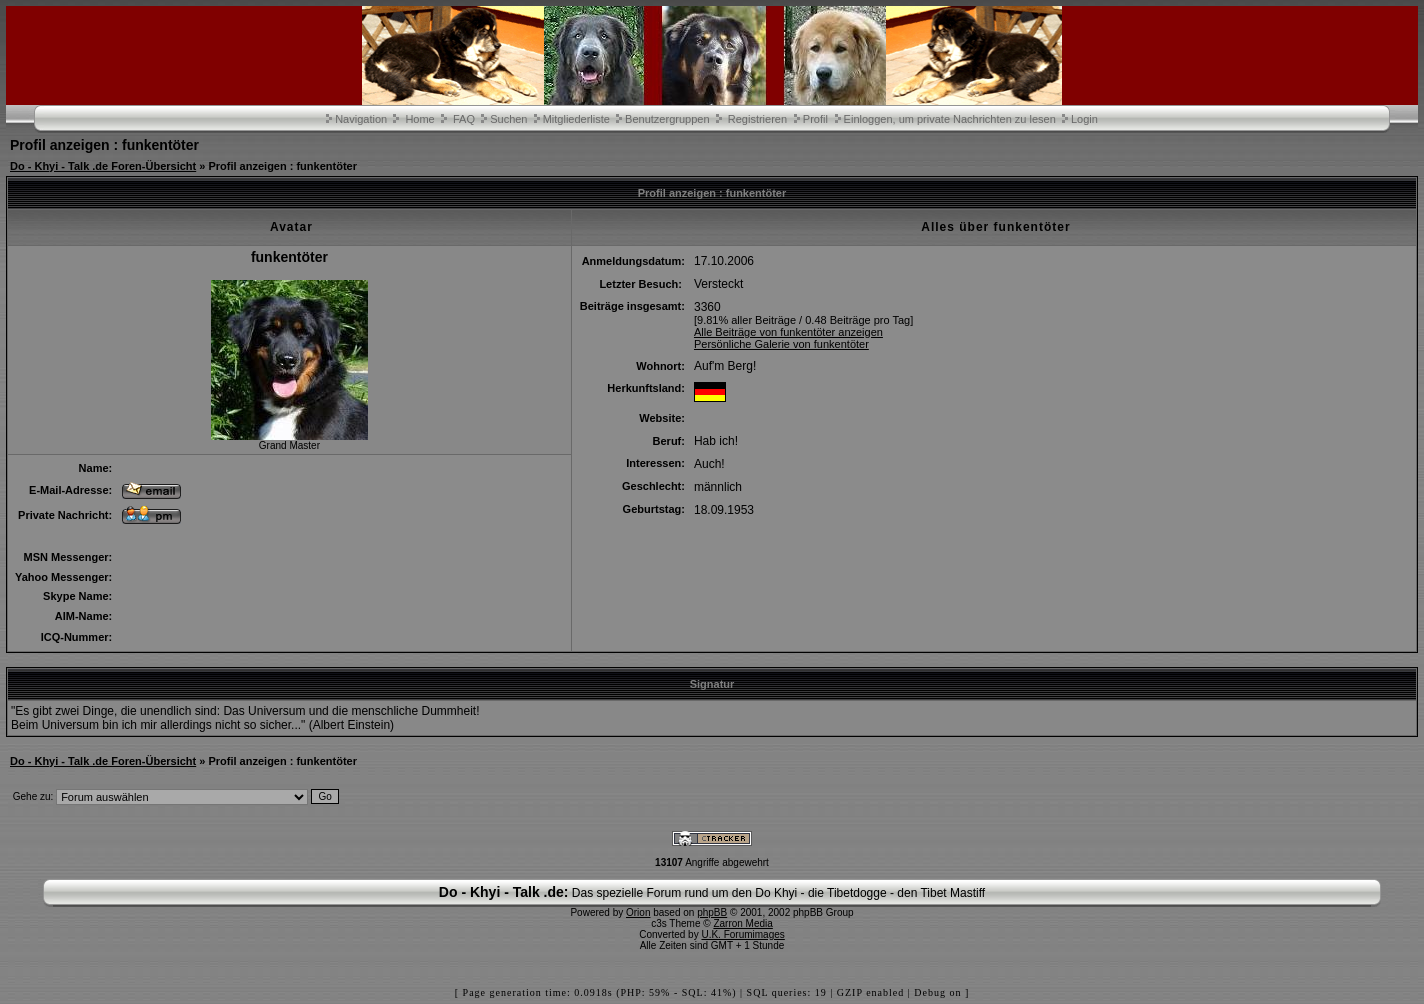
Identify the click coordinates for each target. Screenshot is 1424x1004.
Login (1084, 119)
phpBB (712, 912)
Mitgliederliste (576, 119)
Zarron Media (742, 923)
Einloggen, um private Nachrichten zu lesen (950, 119)
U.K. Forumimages (742, 934)
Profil (815, 119)
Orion (638, 912)
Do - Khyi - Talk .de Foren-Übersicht (103, 166)
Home (419, 119)
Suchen (508, 119)
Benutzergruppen (667, 119)
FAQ (464, 119)
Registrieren (757, 119)
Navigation (361, 119)
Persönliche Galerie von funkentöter (781, 344)
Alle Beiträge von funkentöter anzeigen (788, 332)
